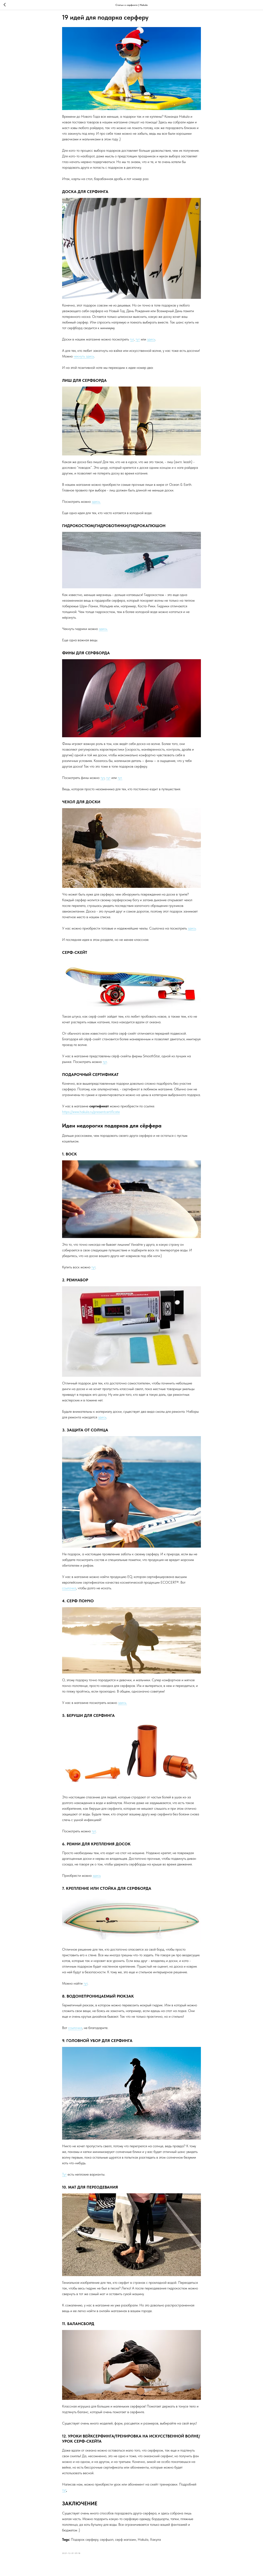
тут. (120, 781)
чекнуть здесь (84, 360)
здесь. (96, 505)
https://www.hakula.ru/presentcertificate (91, 1116)
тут (132, 343)
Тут (64, 2178)
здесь (151, 343)
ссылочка (69, 1592)
